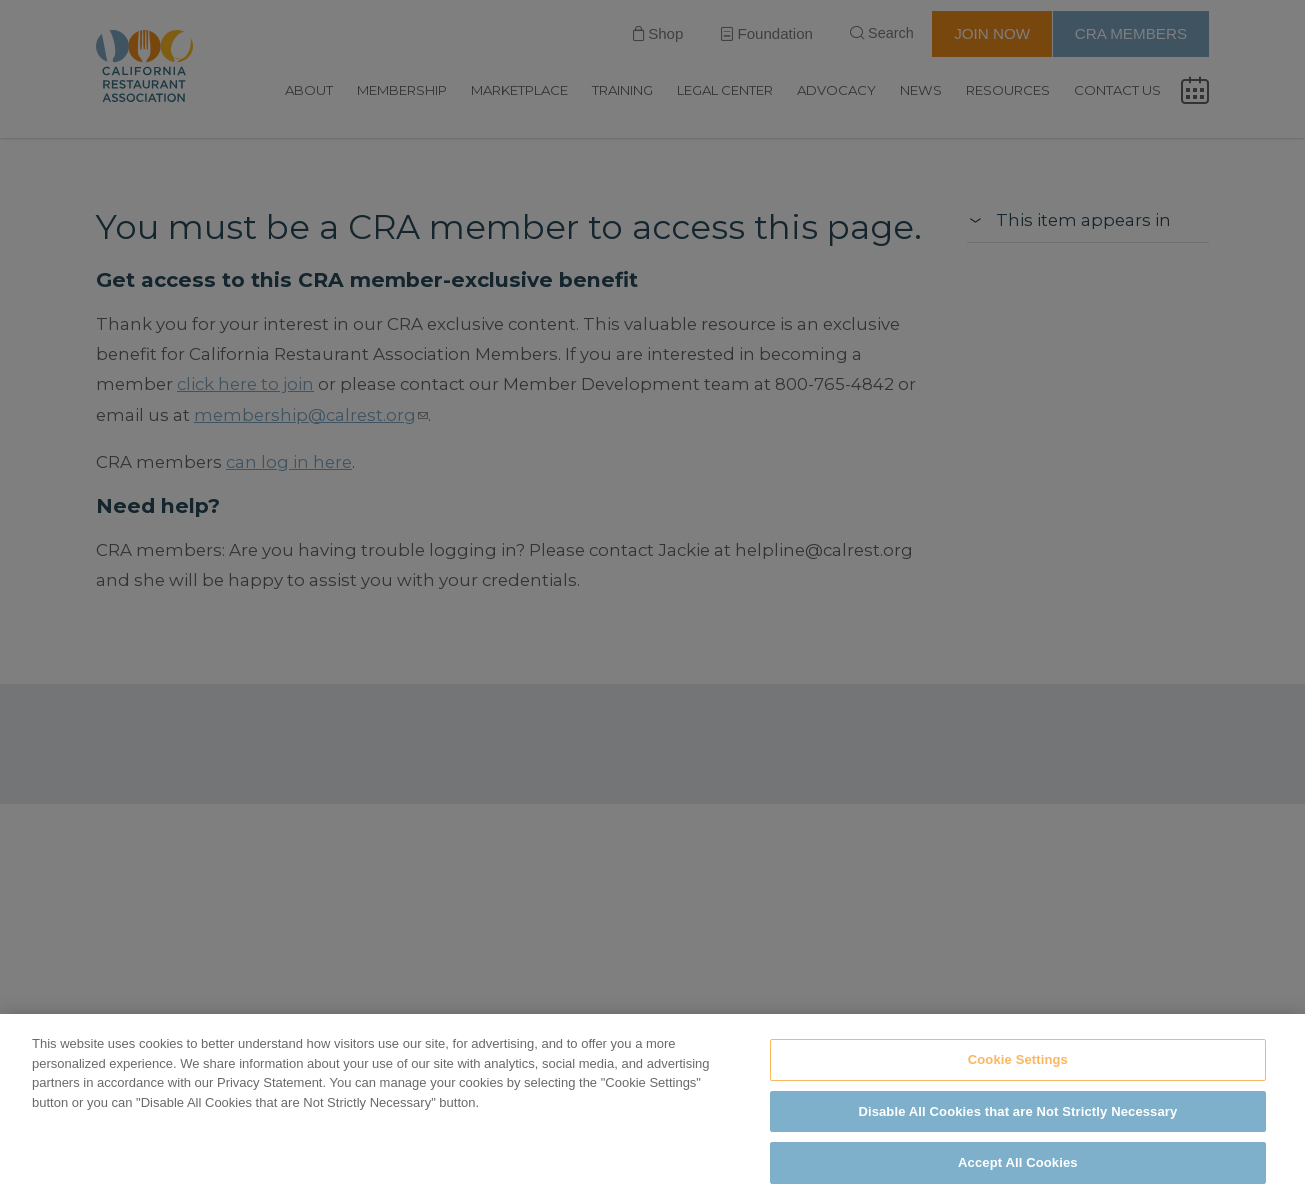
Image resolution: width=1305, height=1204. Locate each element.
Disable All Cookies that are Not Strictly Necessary (1017, 1111)
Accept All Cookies (1018, 1162)
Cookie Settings (1018, 1059)
